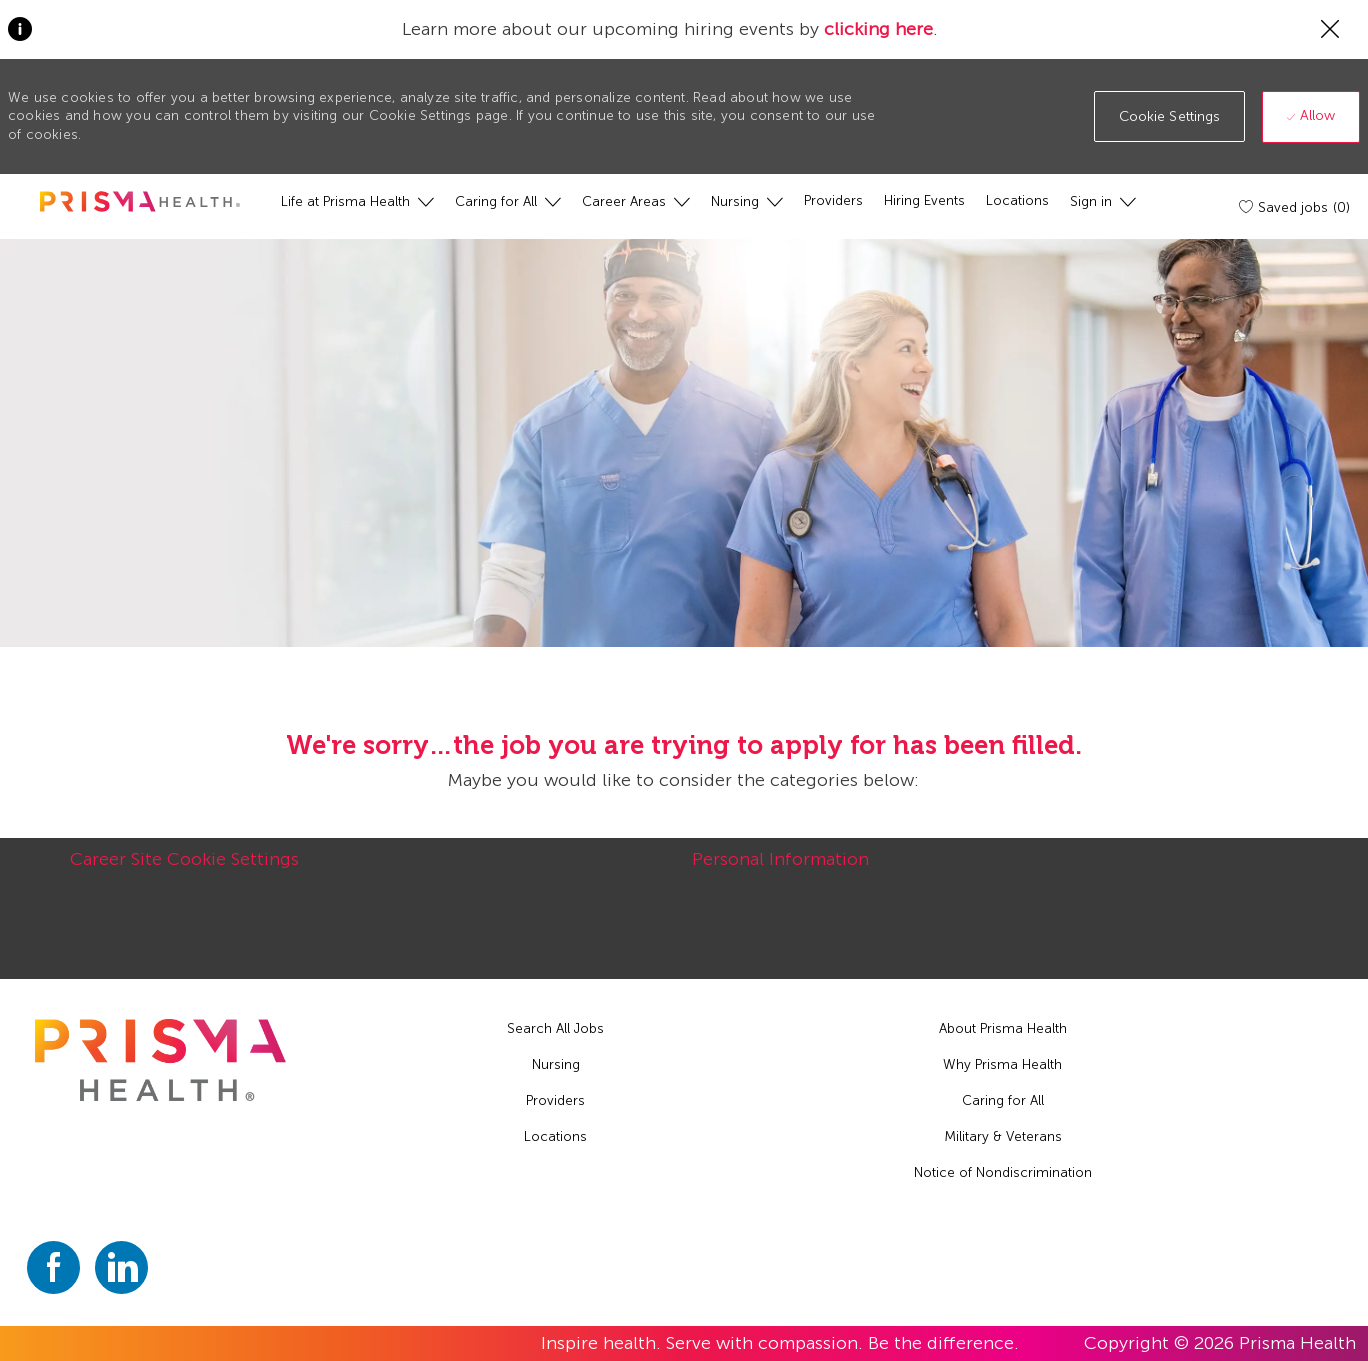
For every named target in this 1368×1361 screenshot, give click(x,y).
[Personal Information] (780, 870)
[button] (1170, 116)
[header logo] (140, 201)
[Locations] (1017, 201)
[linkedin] (121, 1267)
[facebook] (53, 1267)
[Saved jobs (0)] (1296, 207)
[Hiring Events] (924, 201)
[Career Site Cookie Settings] (184, 870)
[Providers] (833, 201)
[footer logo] (160, 1060)
